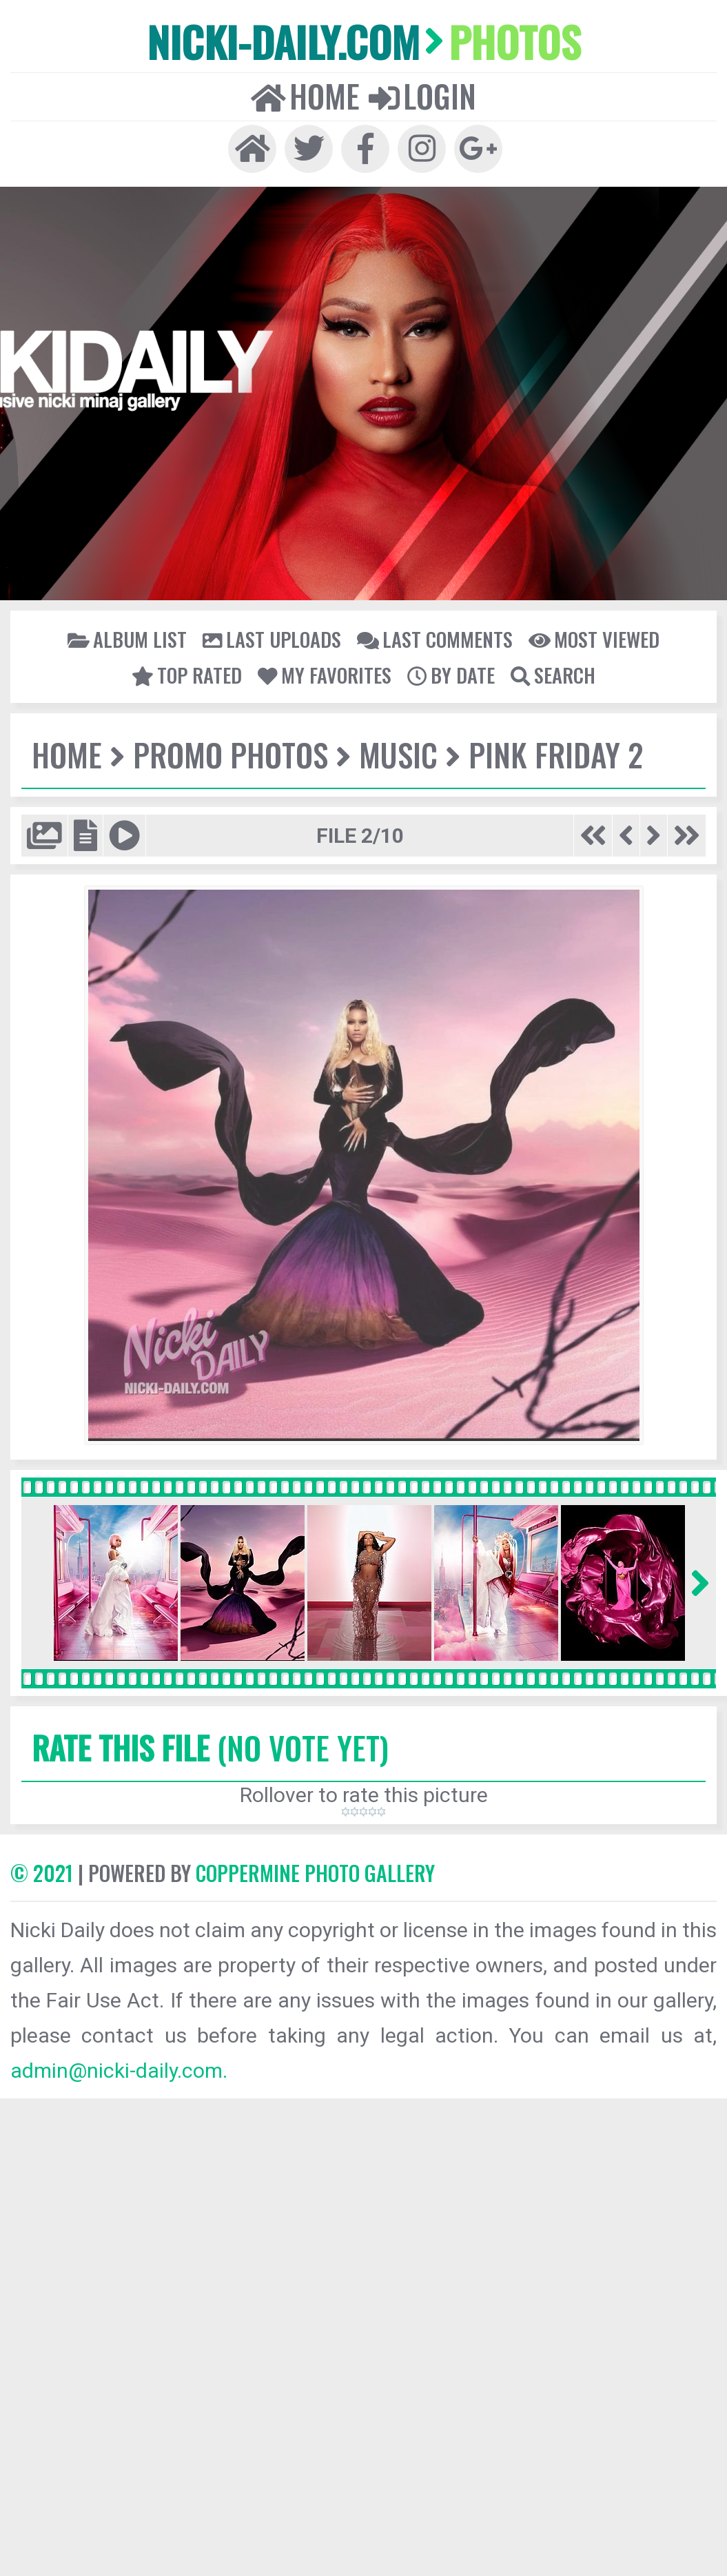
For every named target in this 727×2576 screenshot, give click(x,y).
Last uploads (272, 638)
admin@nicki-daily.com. (118, 2070)
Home (305, 96)
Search (553, 674)
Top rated (187, 674)
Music (398, 754)
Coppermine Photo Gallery (315, 1872)
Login (422, 96)
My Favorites (324, 674)
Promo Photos (230, 754)
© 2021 (41, 1872)
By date (451, 674)
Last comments (435, 638)
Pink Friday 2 (556, 754)
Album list (127, 638)
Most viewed (594, 638)
